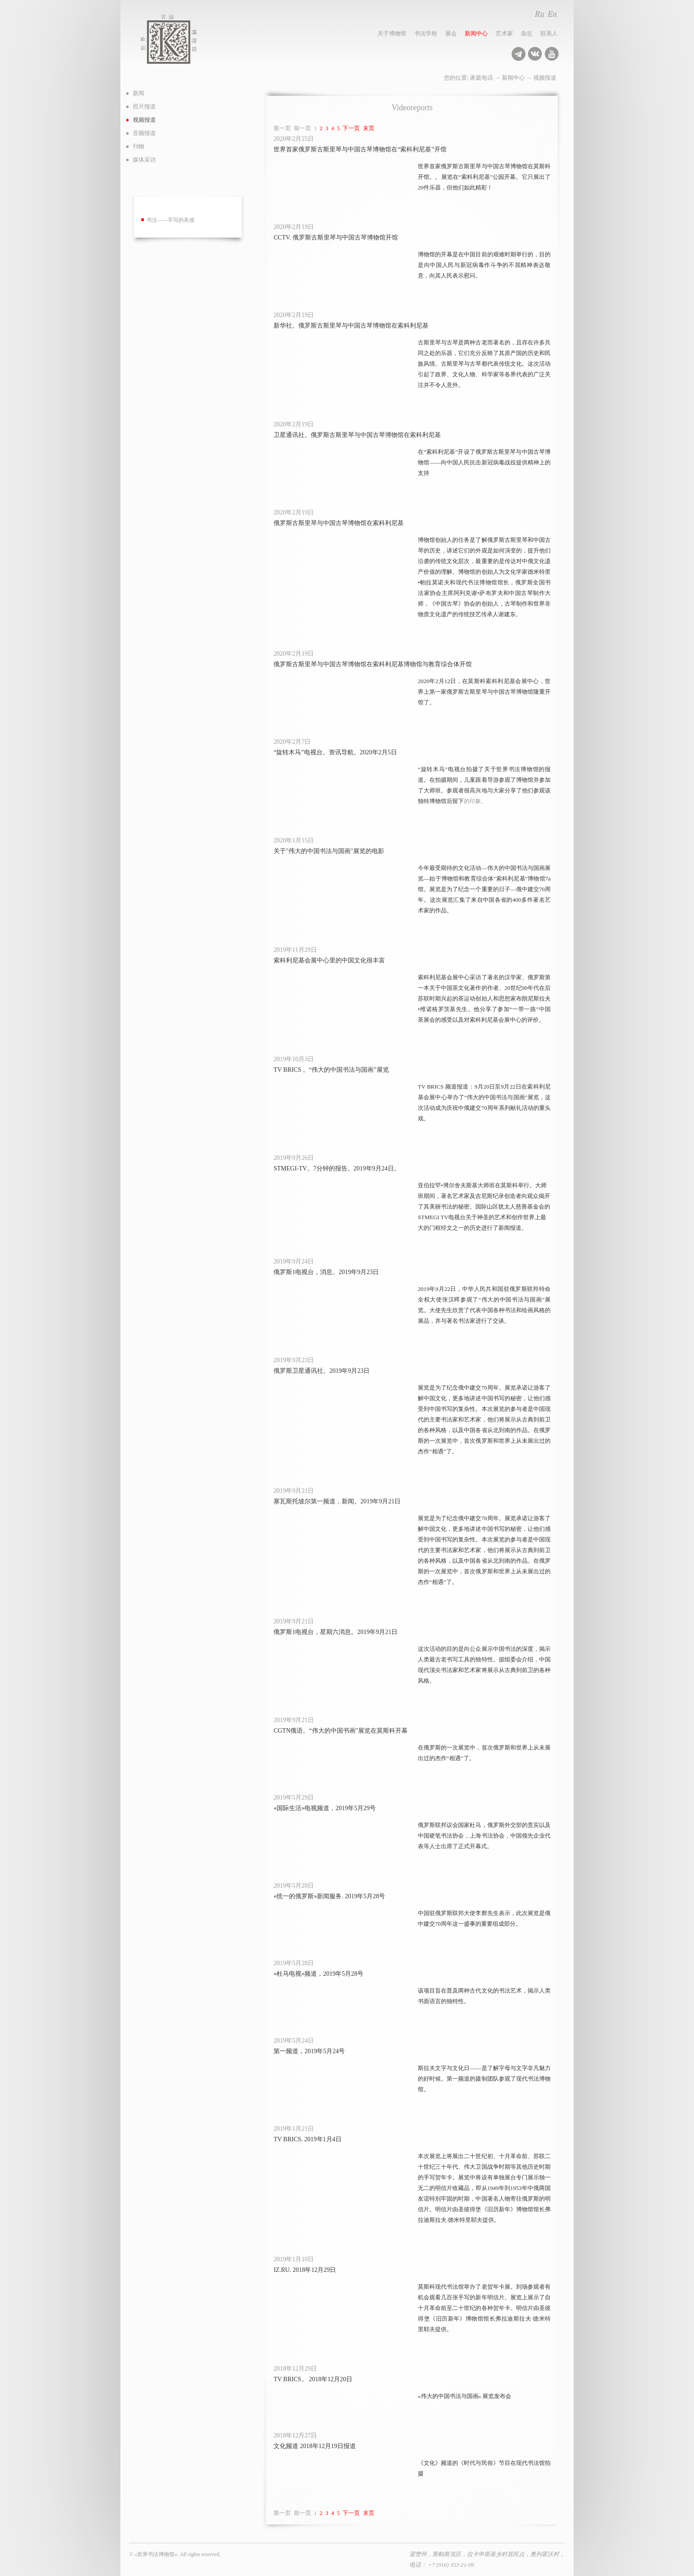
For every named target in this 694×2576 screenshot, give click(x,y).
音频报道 (144, 133)
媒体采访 (144, 159)
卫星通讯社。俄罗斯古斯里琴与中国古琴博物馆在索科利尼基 (357, 435)
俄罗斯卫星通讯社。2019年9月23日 (322, 1370)
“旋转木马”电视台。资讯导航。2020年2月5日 (335, 752)
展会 (451, 33)
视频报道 (544, 77)
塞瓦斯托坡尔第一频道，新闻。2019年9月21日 (337, 1501)
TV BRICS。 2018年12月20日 (313, 2379)
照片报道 (144, 106)
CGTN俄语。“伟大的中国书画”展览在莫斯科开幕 (341, 1730)
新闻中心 (476, 33)
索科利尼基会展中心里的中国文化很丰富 (329, 960)
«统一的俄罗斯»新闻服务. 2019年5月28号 (329, 1896)
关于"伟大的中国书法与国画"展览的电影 (329, 851)
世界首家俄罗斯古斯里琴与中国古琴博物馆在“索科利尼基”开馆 (360, 149)
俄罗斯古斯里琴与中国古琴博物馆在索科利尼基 (339, 523)
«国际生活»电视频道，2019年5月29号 (325, 1808)
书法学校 (425, 33)
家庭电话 (481, 77)
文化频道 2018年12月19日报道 (315, 2446)
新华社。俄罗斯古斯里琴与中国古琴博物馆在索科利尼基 (351, 325)
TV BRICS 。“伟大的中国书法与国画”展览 (331, 1069)
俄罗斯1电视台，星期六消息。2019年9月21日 (335, 1632)
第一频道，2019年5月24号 (309, 2051)
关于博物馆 (392, 33)
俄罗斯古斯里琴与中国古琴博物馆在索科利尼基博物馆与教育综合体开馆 (373, 664)
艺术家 (504, 33)
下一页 (351, 128)
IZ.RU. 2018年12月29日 (305, 2270)
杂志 (526, 33)
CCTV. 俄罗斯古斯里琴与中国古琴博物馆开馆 (336, 237)
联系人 (549, 33)
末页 (368, 128)
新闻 (138, 93)
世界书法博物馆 (178, 39)
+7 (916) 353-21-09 (451, 2564)
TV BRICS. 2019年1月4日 (307, 2139)
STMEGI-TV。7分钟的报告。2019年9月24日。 (337, 1168)
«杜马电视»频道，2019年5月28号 (318, 1973)
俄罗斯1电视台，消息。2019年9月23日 (326, 1272)
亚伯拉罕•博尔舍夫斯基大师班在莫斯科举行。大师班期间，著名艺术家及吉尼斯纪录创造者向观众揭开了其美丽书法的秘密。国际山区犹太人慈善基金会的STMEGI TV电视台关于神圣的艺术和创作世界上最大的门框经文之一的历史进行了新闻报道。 (484, 1206)
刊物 (138, 146)
